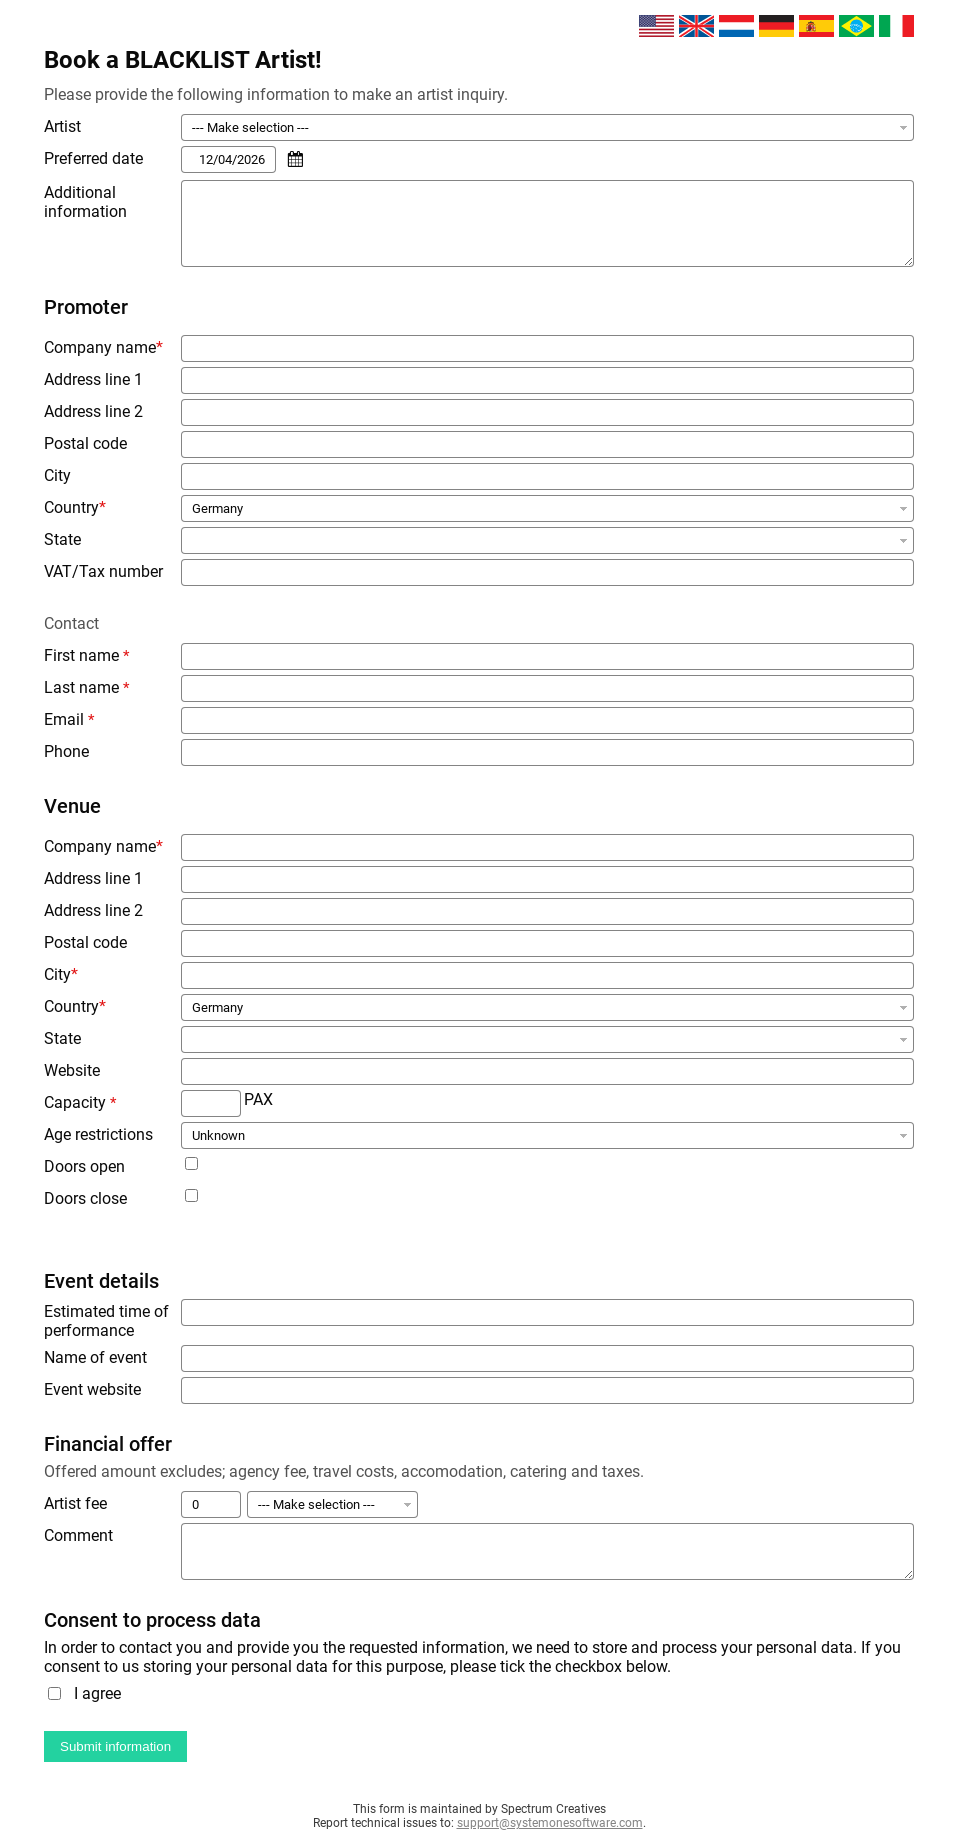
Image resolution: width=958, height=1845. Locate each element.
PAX (258, 1099)
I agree (97, 1693)
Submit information (115, 1746)
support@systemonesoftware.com (550, 1823)
